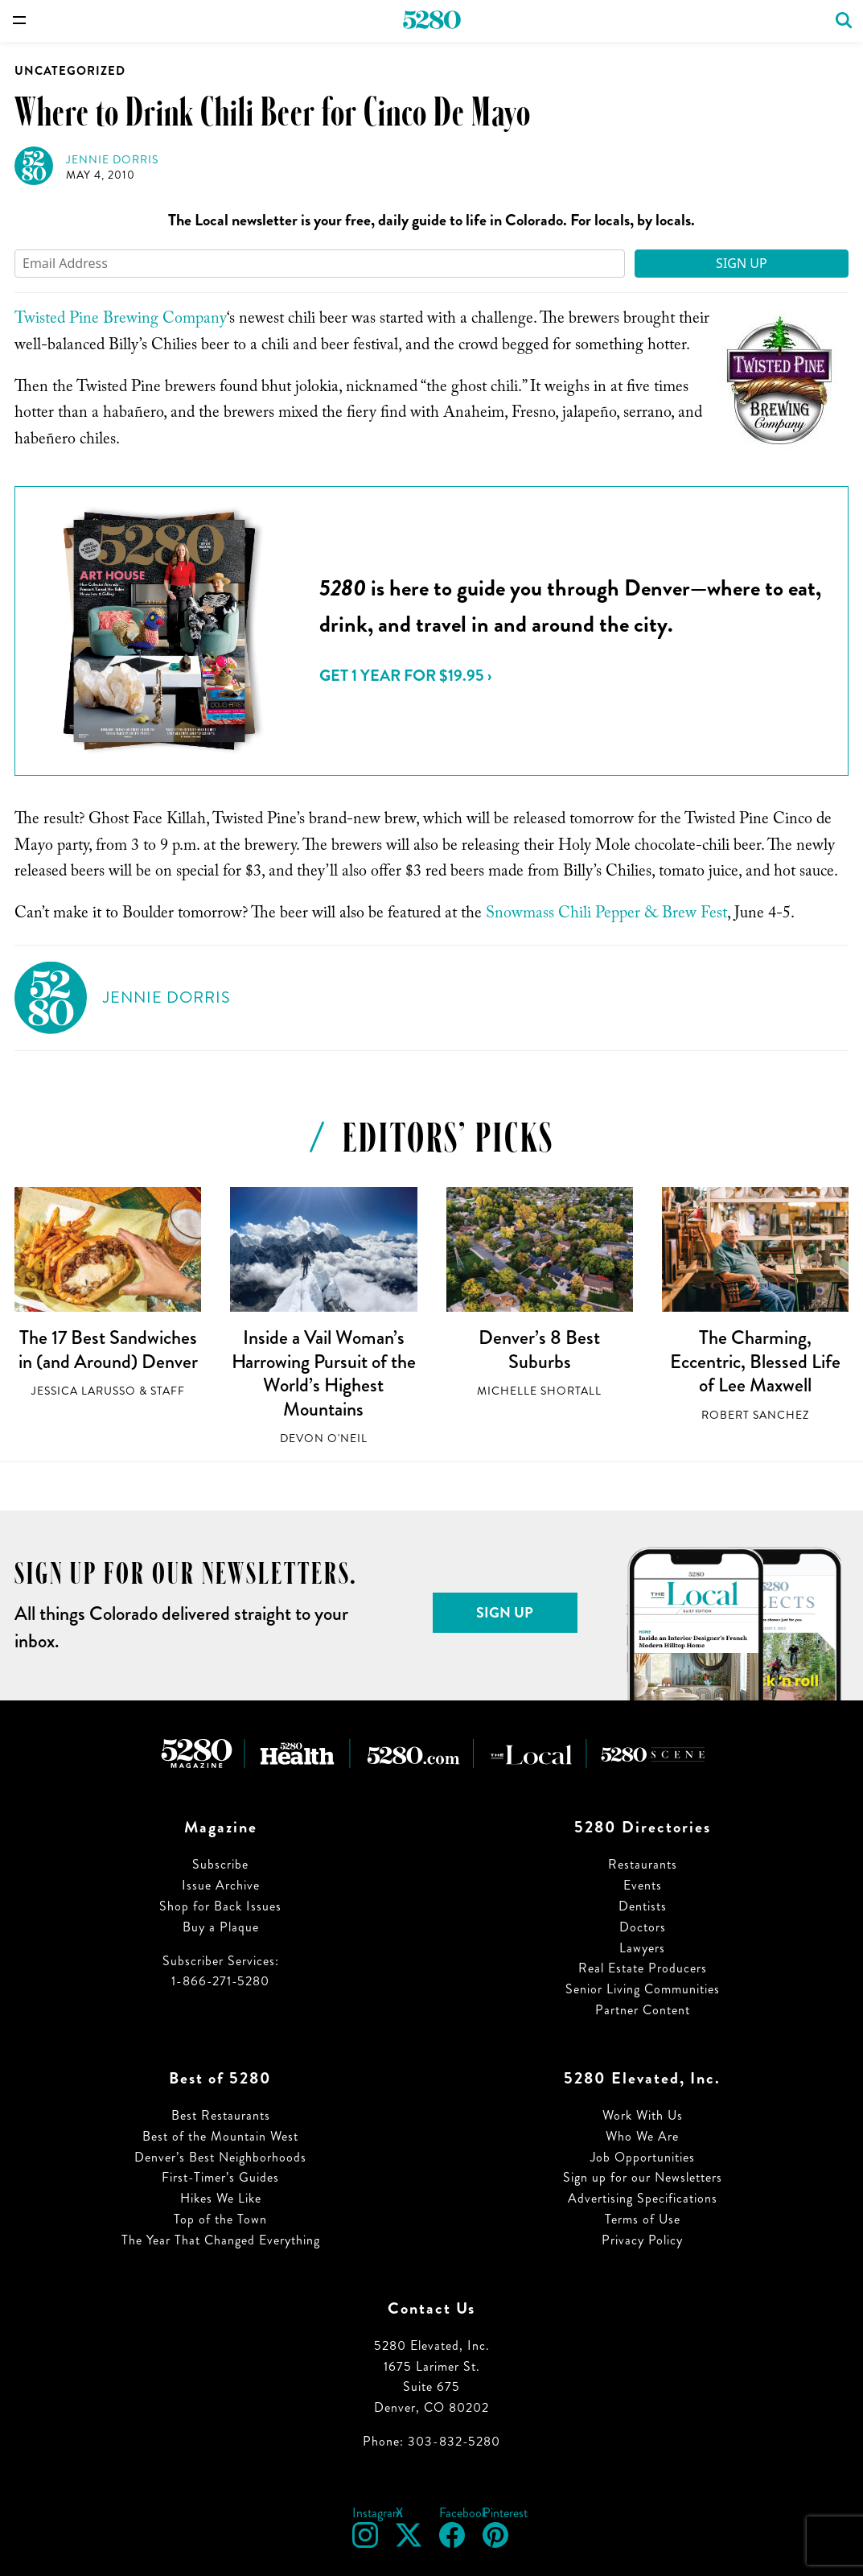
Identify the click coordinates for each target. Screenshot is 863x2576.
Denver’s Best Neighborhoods (220, 2157)
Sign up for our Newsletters (642, 2177)
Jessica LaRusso (83, 1391)
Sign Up (741, 263)
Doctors (642, 1927)
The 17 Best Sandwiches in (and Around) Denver (108, 1349)
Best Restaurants (220, 2115)
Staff (167, 1391)
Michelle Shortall (539, 1391)
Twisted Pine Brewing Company (120, 320)
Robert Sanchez (755, 1415)
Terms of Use (642, 2219)
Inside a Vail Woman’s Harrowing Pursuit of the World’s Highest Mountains (324, 1373)
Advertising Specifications (642, 2198)
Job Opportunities (642, 2157)
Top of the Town (220, 2219)
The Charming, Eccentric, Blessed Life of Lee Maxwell (755, 1361)
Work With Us (642, 2115)
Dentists (642, 1906)
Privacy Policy (642, 2240)
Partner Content (642, 2010)
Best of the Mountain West (220, 2136)
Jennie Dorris (112, 159)
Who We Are (642, 2136)
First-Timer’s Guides (220, 2177)
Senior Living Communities (642, 1989)
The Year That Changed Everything (220, 2240)
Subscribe (220, 1864)
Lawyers (642, 1948)
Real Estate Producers (642, 1968)
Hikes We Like (220, 2198)
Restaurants (642, 1864)
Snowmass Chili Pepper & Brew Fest (606, 915)
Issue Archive (221, 1885)
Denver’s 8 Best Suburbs (539, 1349)
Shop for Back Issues (220, 1906)
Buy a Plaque (221, 1927)
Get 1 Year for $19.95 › (405, 675)
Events (642, 1885)
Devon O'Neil (324, 1438)
